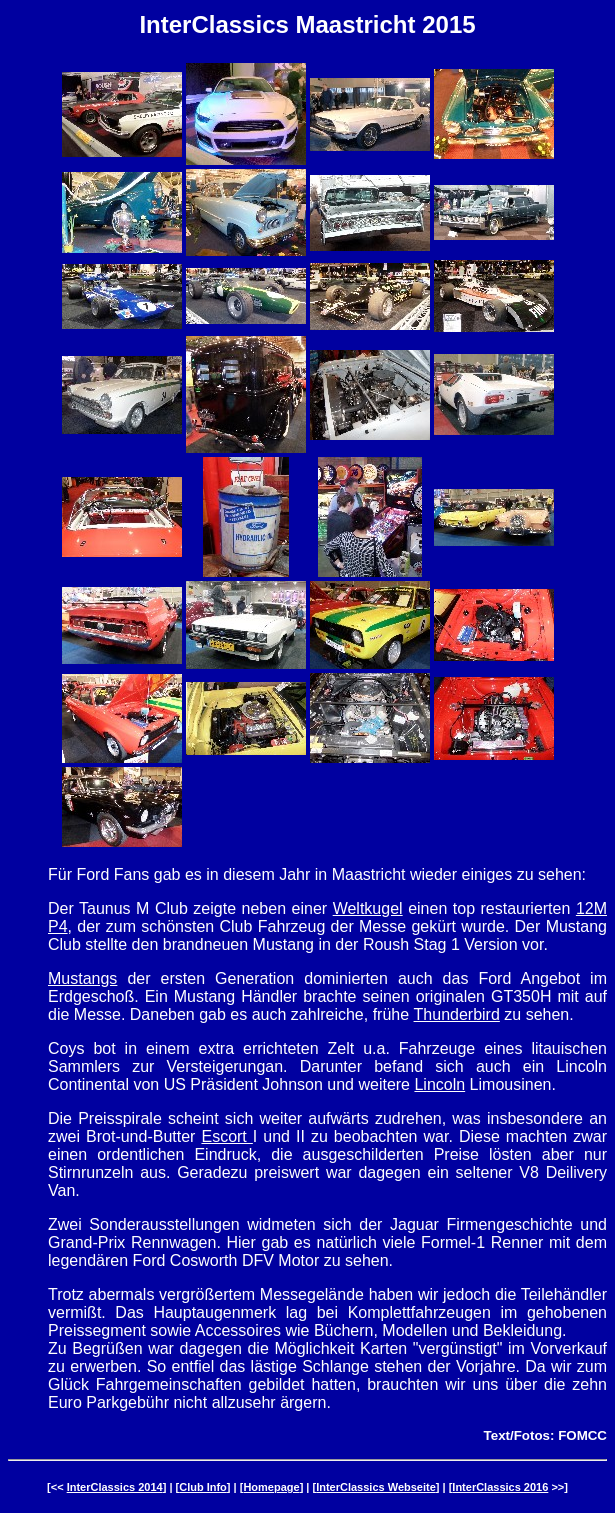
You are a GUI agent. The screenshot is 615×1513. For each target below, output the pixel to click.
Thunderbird (457, 1014)
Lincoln (439, 1084)
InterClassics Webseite (376, 1487)
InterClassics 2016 (500, 1487)
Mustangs (82, 978)
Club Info (203, 1487)
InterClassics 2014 (115, 1487)
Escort (226, 1136)
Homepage (271, 1487)
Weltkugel (368, 908)
